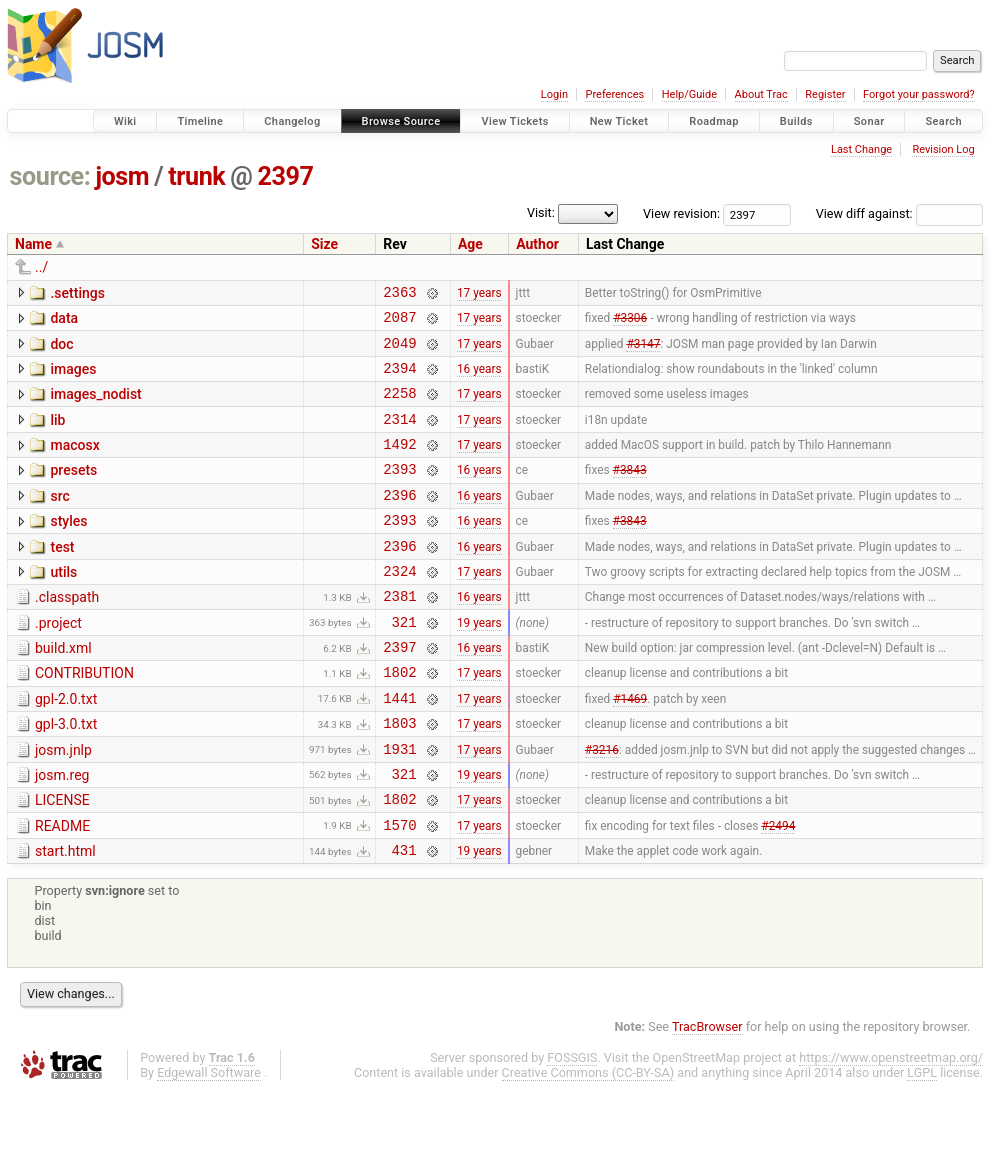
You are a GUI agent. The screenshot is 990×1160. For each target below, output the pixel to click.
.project (58, 662)
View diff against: (899, 213)
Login (554, 94)
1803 (399, 776)
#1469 (630, 748)
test (62, 577)
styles (68, 548)
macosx (74, 463)
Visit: (541, 212)
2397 (286, 176)
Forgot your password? (919, 94)
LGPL (922, 1141)
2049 (399, 351)
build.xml (63, 690)
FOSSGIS (572, 1126)
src (59, 520)
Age (470, 244)
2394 (399, 379)
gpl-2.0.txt (66, 747)
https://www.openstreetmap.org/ (891, 1126)
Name (33, 244)
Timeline (200, 121)
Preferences (614, 94)
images (73, 378)
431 (404, 918)
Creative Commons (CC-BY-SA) (588, 1141)
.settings (77, 293)
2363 (399, 294)
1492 (399, 464)
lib (57, 435)
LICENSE (62, 860)
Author (537, 244)
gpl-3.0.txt (66, 775)
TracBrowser (707, 1095)
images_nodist (95, 406)
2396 (399, 521)
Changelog (292, 121)
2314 (399, 436)
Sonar (869, 121)
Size (324, 244)
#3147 (643, 351)
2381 (399, 634)
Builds (796, 121)
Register (825, 94)
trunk (196, 176)
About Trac (761, 94)
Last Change (861, 149)
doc (61, 350)
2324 (399, 606)
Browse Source (401, 121)
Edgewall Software (209, 1141)
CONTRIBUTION (84, 718)
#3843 (630, 493)
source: (50, 176)
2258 (399, 407)
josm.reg (62, 832)
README (62, 889)
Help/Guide (689, 94)
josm (122, 176)
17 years (479, 294)
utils (63, 605)
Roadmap (714, 121)
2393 (399, 492)
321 (404, 663)
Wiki (125, 121)
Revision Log (943, 149)
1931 (399, 805)
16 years (479, 379)
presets (73, 491)
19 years (479, 663)
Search (943, 121)
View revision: (681, 213)
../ (41, 267)
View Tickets (514, 121)
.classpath (67, 633)
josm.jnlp (63, 804)
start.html (65, 917)
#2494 (778, 890)
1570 (399, 890)
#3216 (602, 805)
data (64, 321)
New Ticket (619, 121)
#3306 (630, 323)
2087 (399, 322)
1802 (399, 719)
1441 (399, 748)
